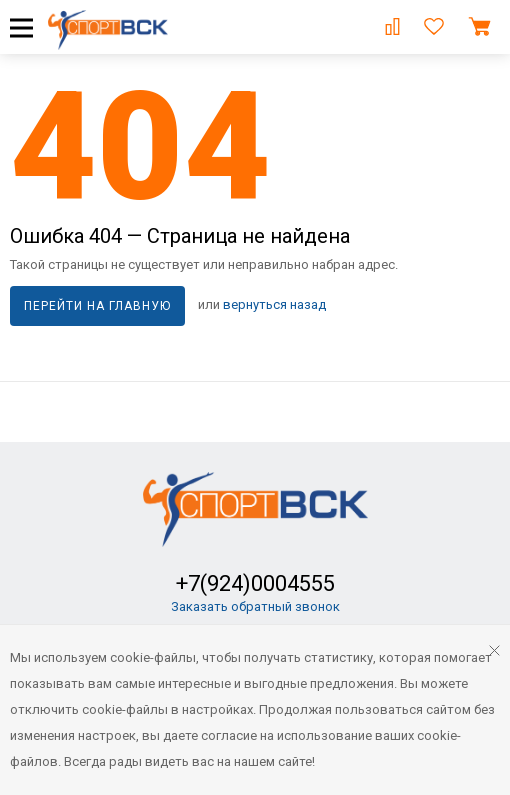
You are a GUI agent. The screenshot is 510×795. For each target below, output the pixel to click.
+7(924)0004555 (255, 583)
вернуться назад (274, 304)
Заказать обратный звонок (255, 606)
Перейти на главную (97, 306)
